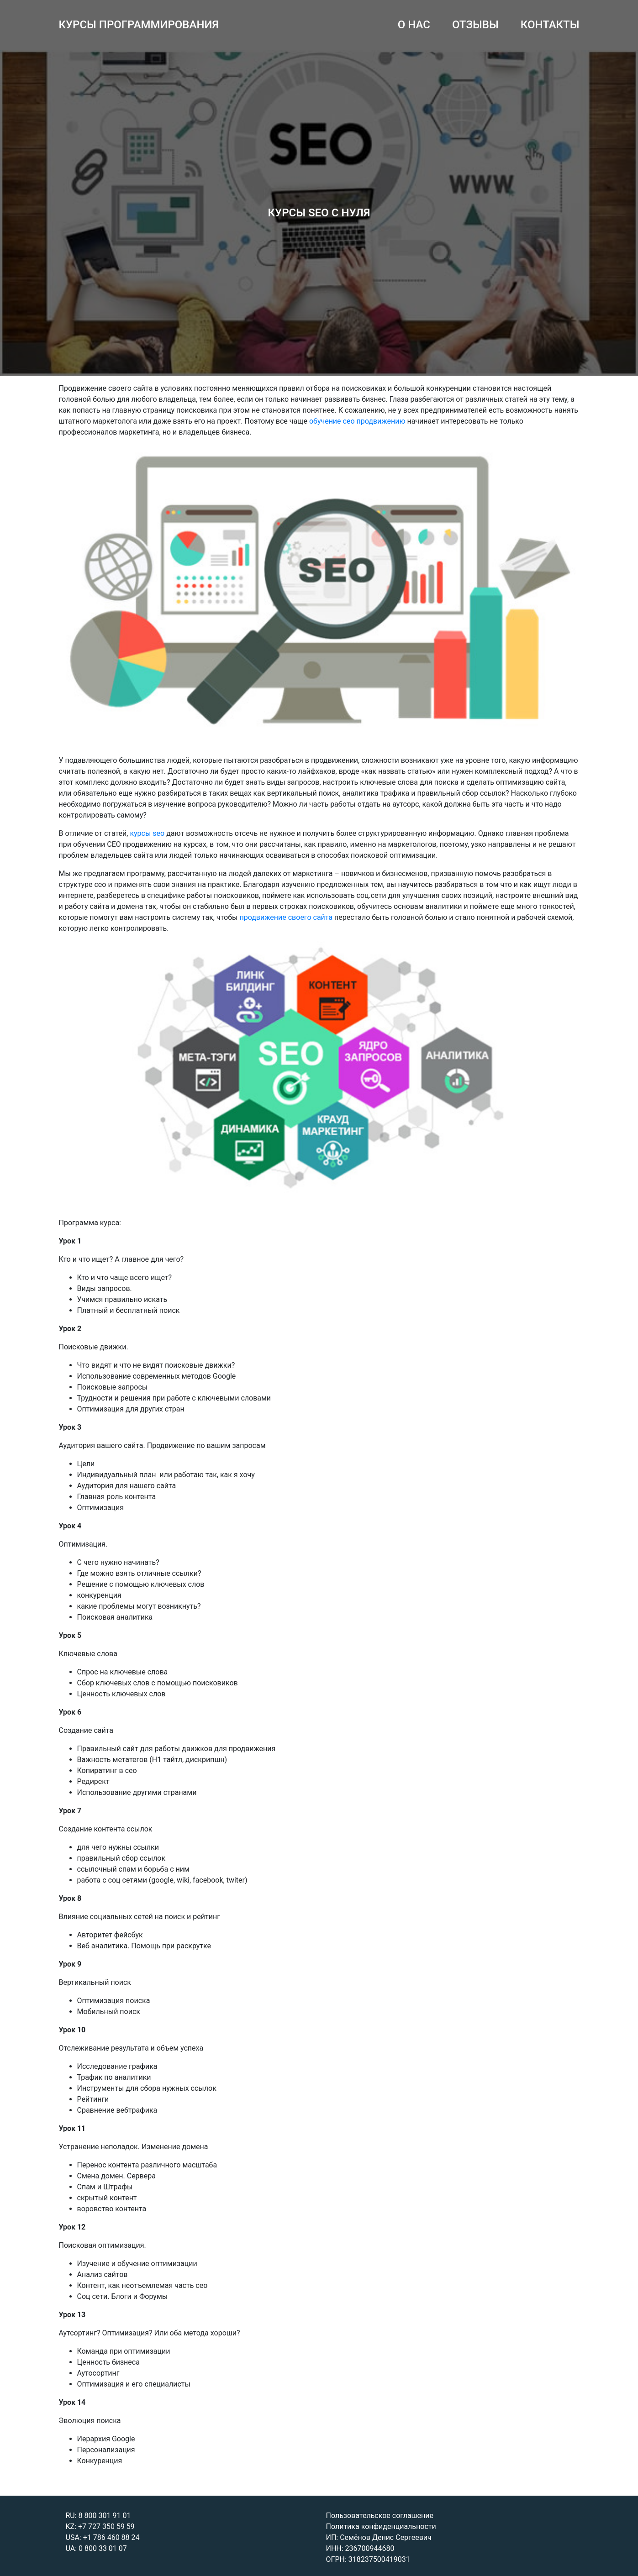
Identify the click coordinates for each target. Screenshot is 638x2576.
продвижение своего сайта (285, 917)
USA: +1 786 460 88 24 (103, 2537)
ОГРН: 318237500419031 (368, 2559)
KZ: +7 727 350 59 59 (100, 2526)
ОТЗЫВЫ (475, 24)
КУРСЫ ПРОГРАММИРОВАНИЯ (139, 24)
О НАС (414, 24)
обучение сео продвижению (357, 421)
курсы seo (147, 833)
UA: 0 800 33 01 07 (96, 2548)
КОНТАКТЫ (550, 24)
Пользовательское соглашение (380, 2515)
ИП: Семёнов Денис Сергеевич (379, 2537)
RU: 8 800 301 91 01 (98, 2515)
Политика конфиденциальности (381, 2526)
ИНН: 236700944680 (360, 2548)
